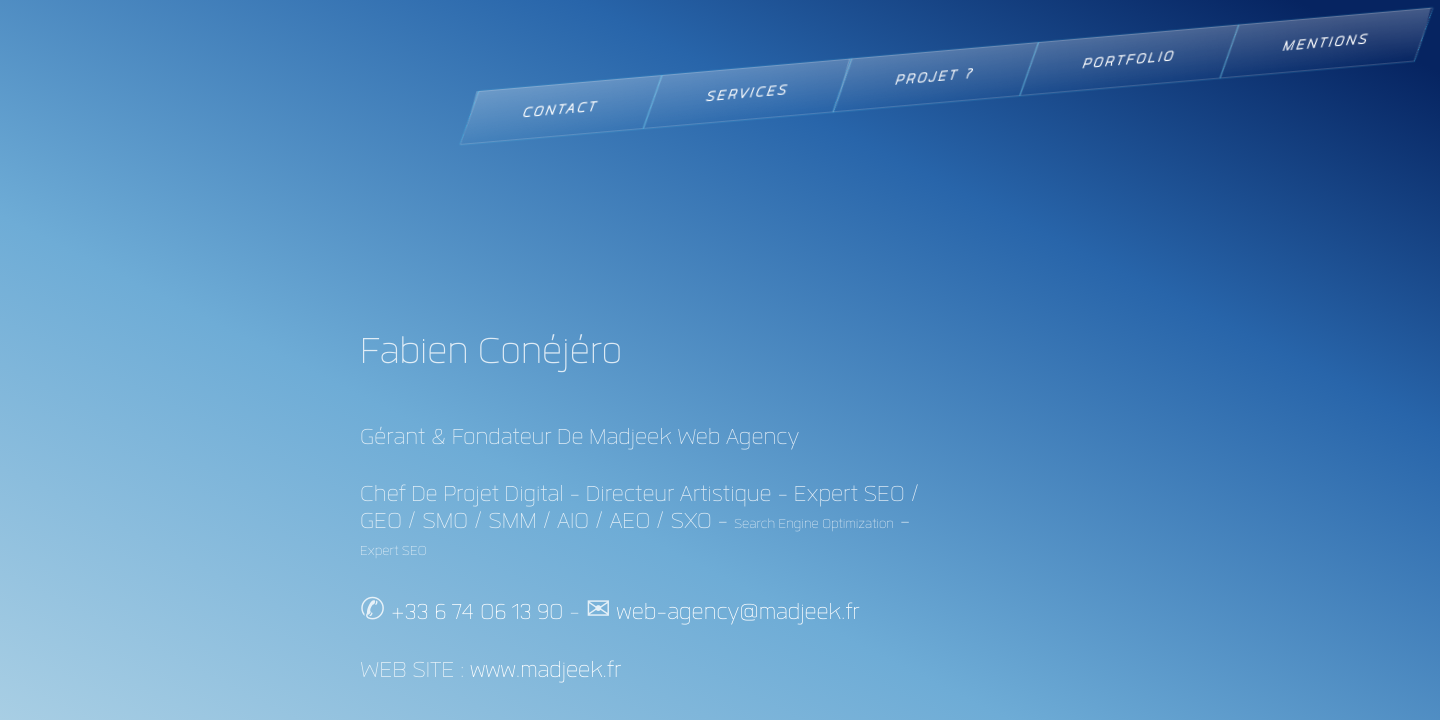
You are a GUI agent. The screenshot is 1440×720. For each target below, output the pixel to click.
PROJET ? (935, 77)
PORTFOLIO (1129, 60)
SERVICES (747, 94)
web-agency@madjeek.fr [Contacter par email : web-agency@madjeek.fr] (737, 612)
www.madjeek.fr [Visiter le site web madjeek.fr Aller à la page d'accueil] (545, 670)
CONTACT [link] (560, 109)
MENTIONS (1326, 43)
